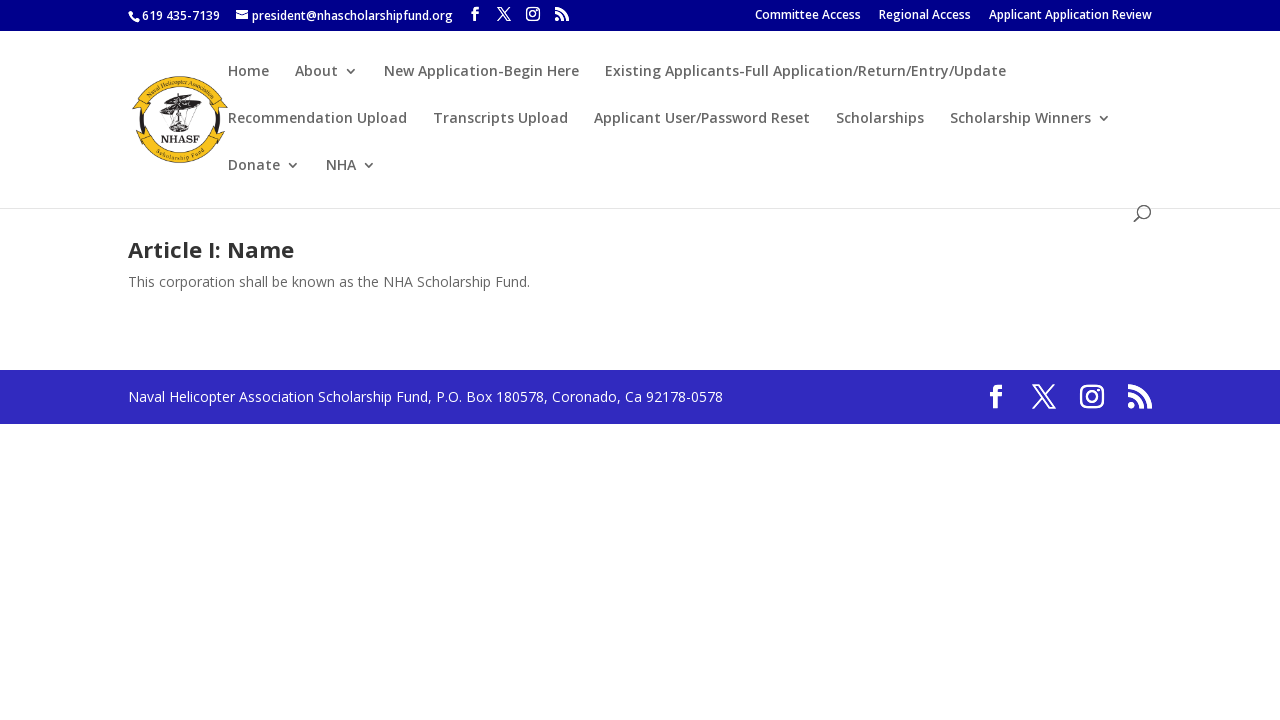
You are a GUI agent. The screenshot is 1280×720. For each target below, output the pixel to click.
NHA (341, 166)
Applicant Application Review (1070, 16)
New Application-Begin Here (481, 72)
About (316, 72)
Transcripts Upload (500, 119)
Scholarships (880, 119)
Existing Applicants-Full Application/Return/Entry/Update (805, 72)
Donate (254, 166)
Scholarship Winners (1020, 119)
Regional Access (925, 16)
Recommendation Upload (317, 119)
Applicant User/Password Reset (702, 119)
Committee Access (808, 16)
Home (248, 72)
